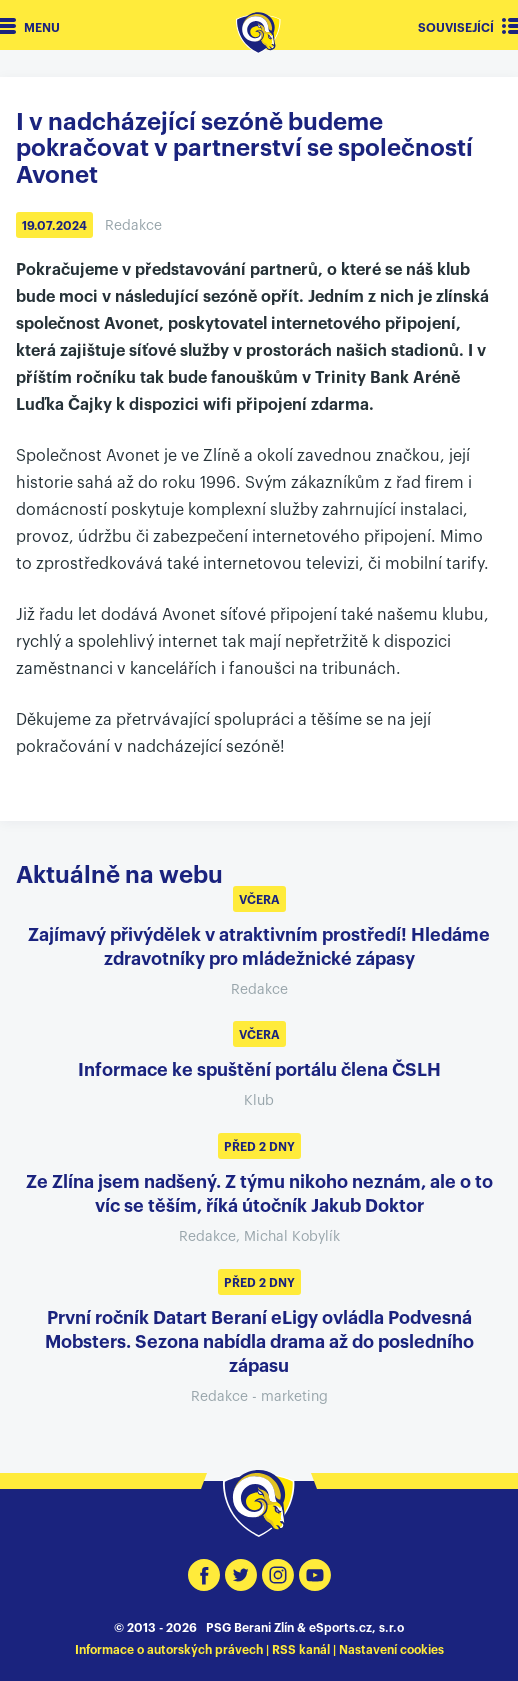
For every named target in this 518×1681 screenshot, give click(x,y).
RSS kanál (301, 1650)
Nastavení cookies (391, 1650)
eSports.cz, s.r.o (356, 1628)
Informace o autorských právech (169, 1650)
